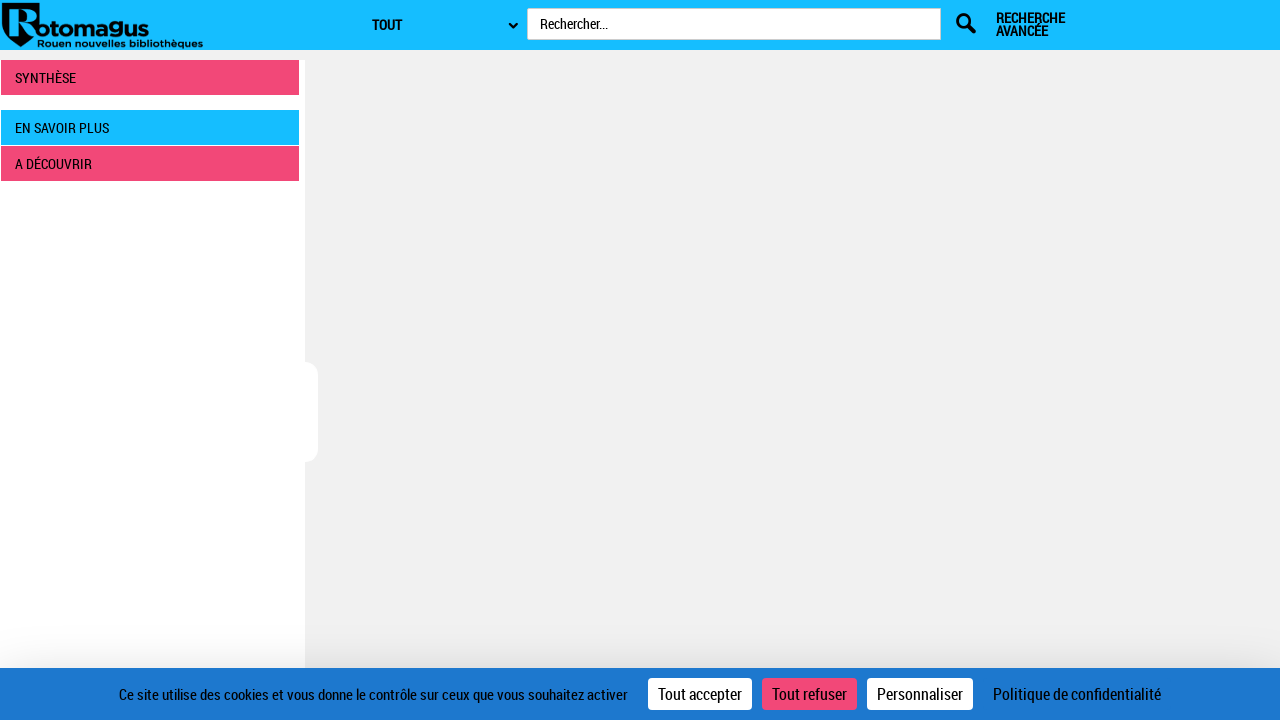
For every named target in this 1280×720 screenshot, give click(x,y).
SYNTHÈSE (45, 77)
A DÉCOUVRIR (53, 163)
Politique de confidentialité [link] (1077, 694)
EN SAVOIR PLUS (62, 127)
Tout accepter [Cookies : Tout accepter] (700, 694)
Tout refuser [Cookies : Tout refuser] (809, 694)
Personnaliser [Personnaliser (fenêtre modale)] (920, 694)
